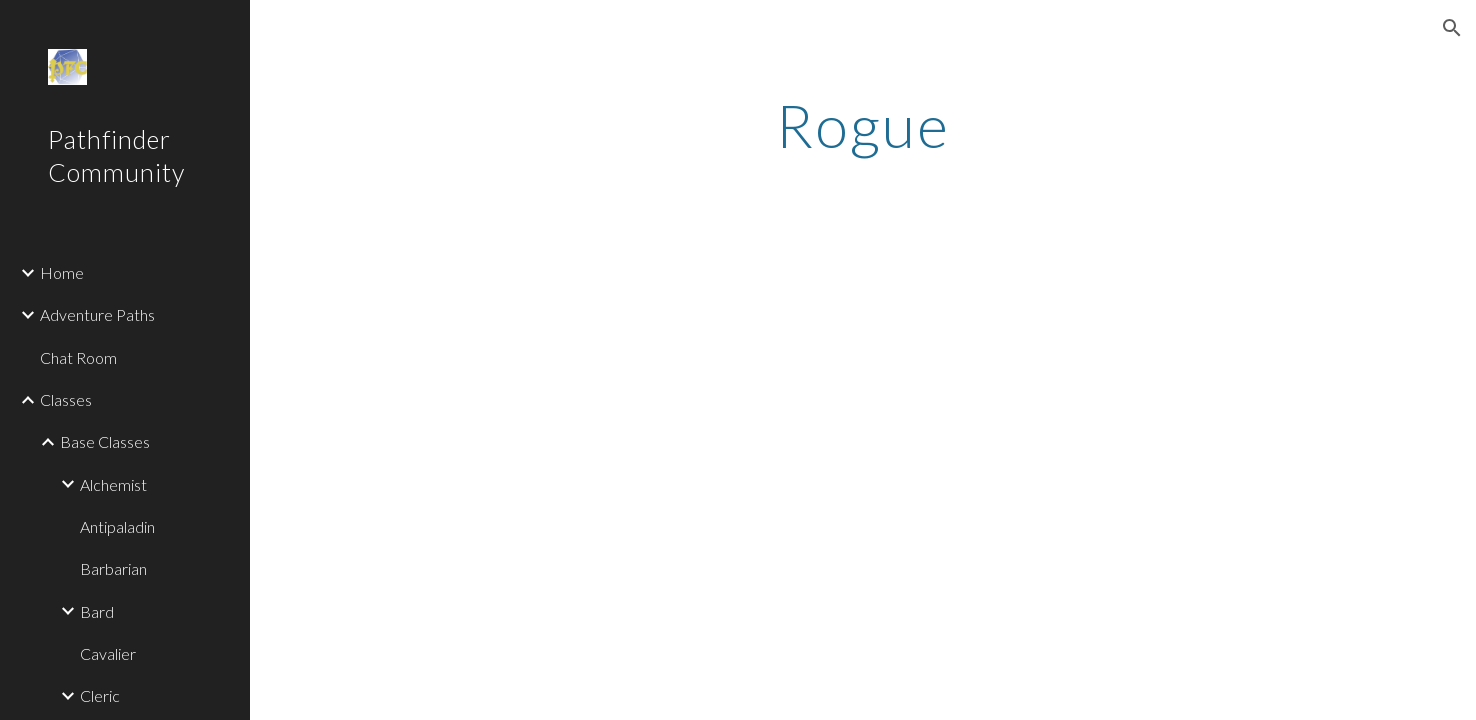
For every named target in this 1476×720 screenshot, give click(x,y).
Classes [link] (66, 399)
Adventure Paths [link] (97, 314)
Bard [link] (97, 611)
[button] (1452, 28)
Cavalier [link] (108, 653)
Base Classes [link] (105, 441)
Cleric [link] (100, 695)
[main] (862, 125)
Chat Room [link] (78, 357)
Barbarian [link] (113, 568)
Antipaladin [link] (117, 526)
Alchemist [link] (113, 484)
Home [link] (62, 272)
